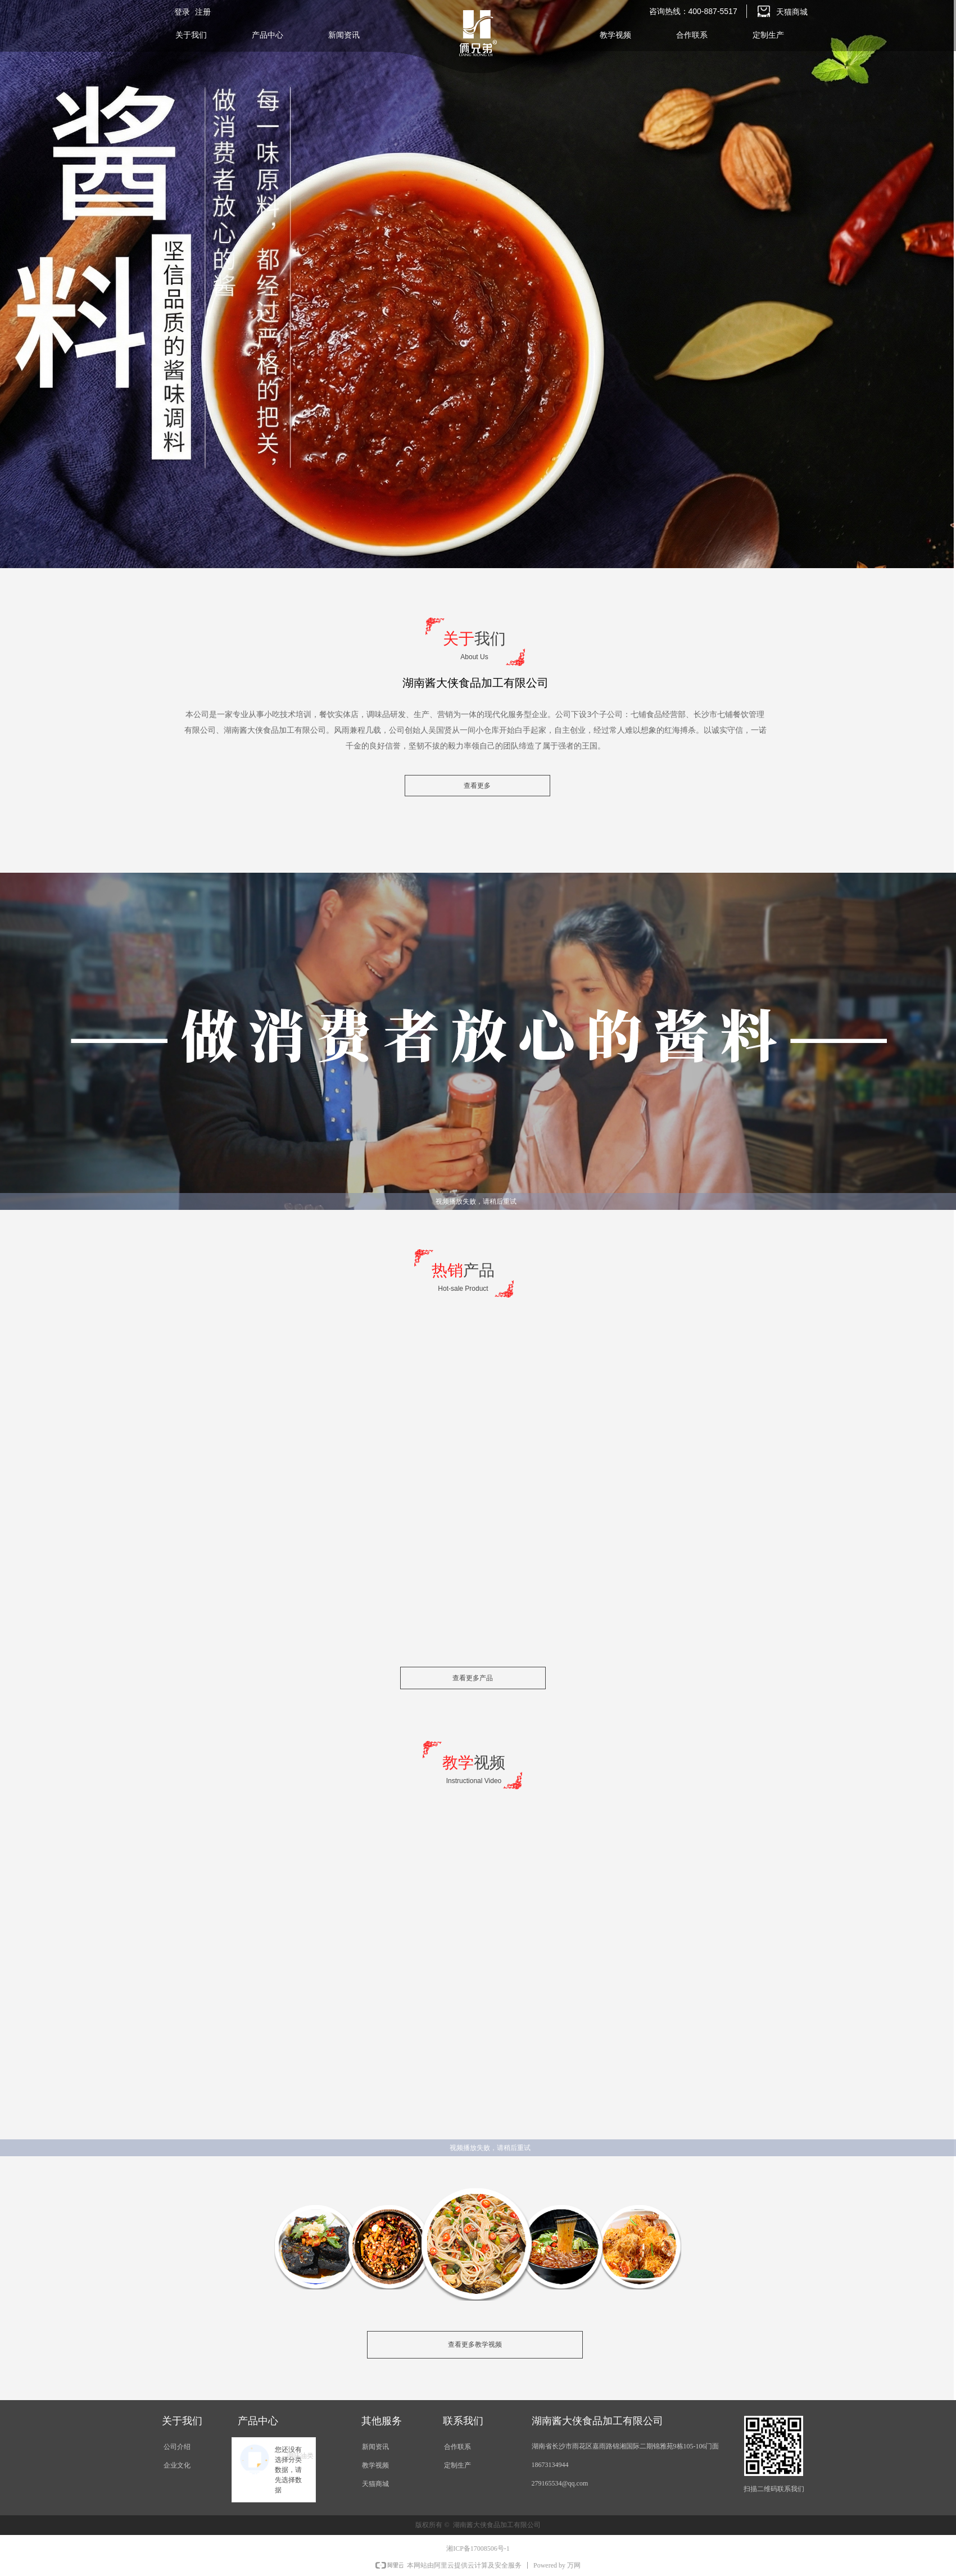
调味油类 (300, 2456)
